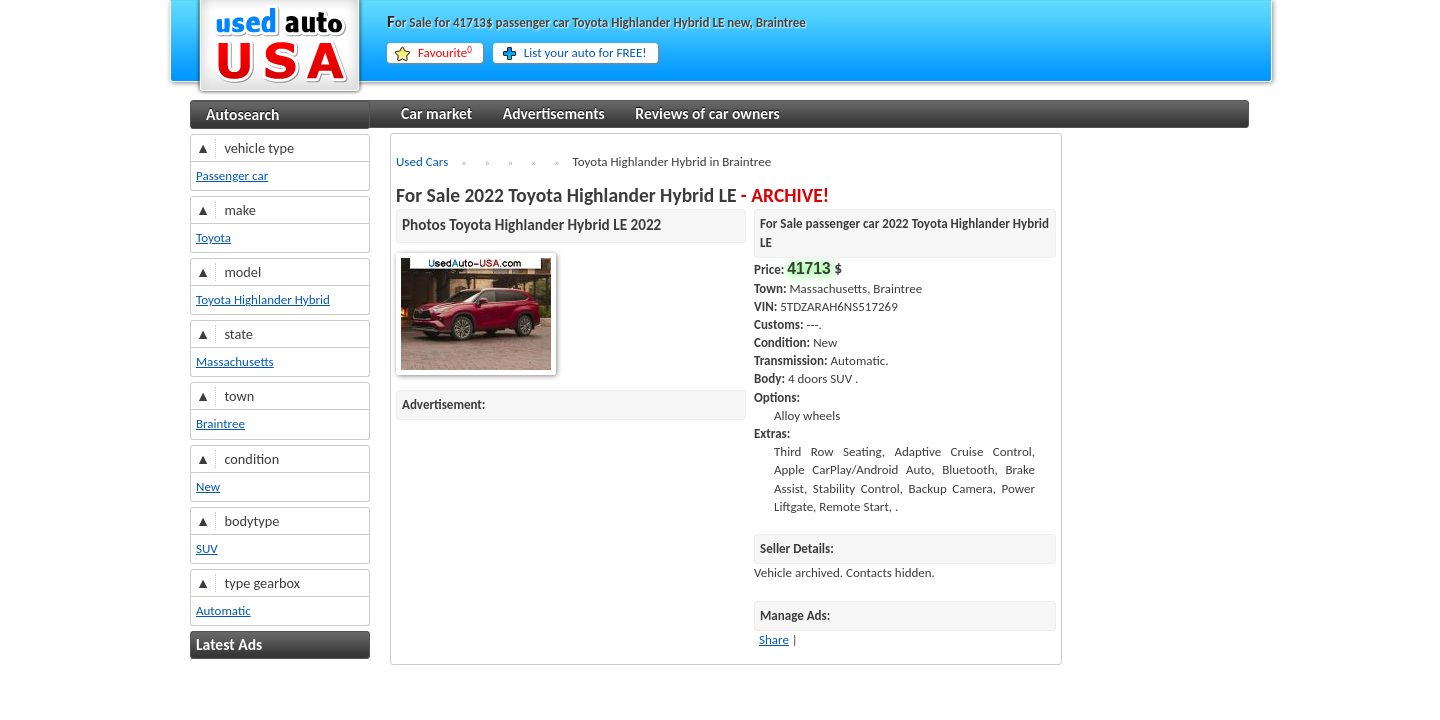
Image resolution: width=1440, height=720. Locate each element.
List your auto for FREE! (585, 52)
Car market (436, 113)
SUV (207, 548)
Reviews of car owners (707, 113)
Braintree (220, 423)
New (208, 486)
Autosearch (242, 114)
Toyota (213, 237)
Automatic (223, 610)
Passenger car (232, 175)
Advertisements (554, 113)
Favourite (445, 53)
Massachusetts (235, 361)
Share (774, 639)
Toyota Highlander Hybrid (263, 299)
